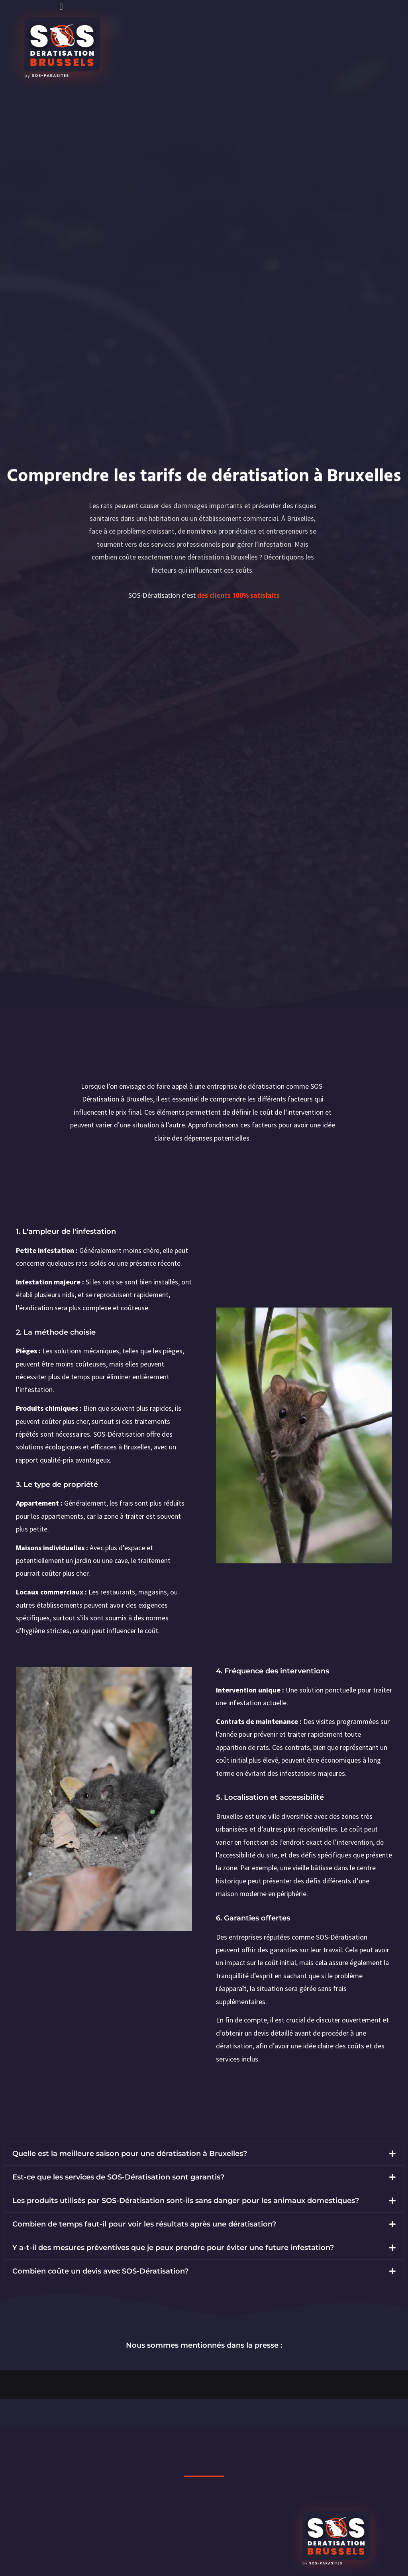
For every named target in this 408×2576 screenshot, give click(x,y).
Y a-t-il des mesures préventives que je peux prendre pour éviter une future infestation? (173, 2247)
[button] (61, 6)
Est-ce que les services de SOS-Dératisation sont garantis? (118, 2177)
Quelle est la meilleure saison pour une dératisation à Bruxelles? (129, 2153)
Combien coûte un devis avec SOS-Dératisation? (100, 2271)
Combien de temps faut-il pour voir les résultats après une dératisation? (144, 2224)
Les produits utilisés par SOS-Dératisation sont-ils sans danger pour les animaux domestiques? (185, 2200)
